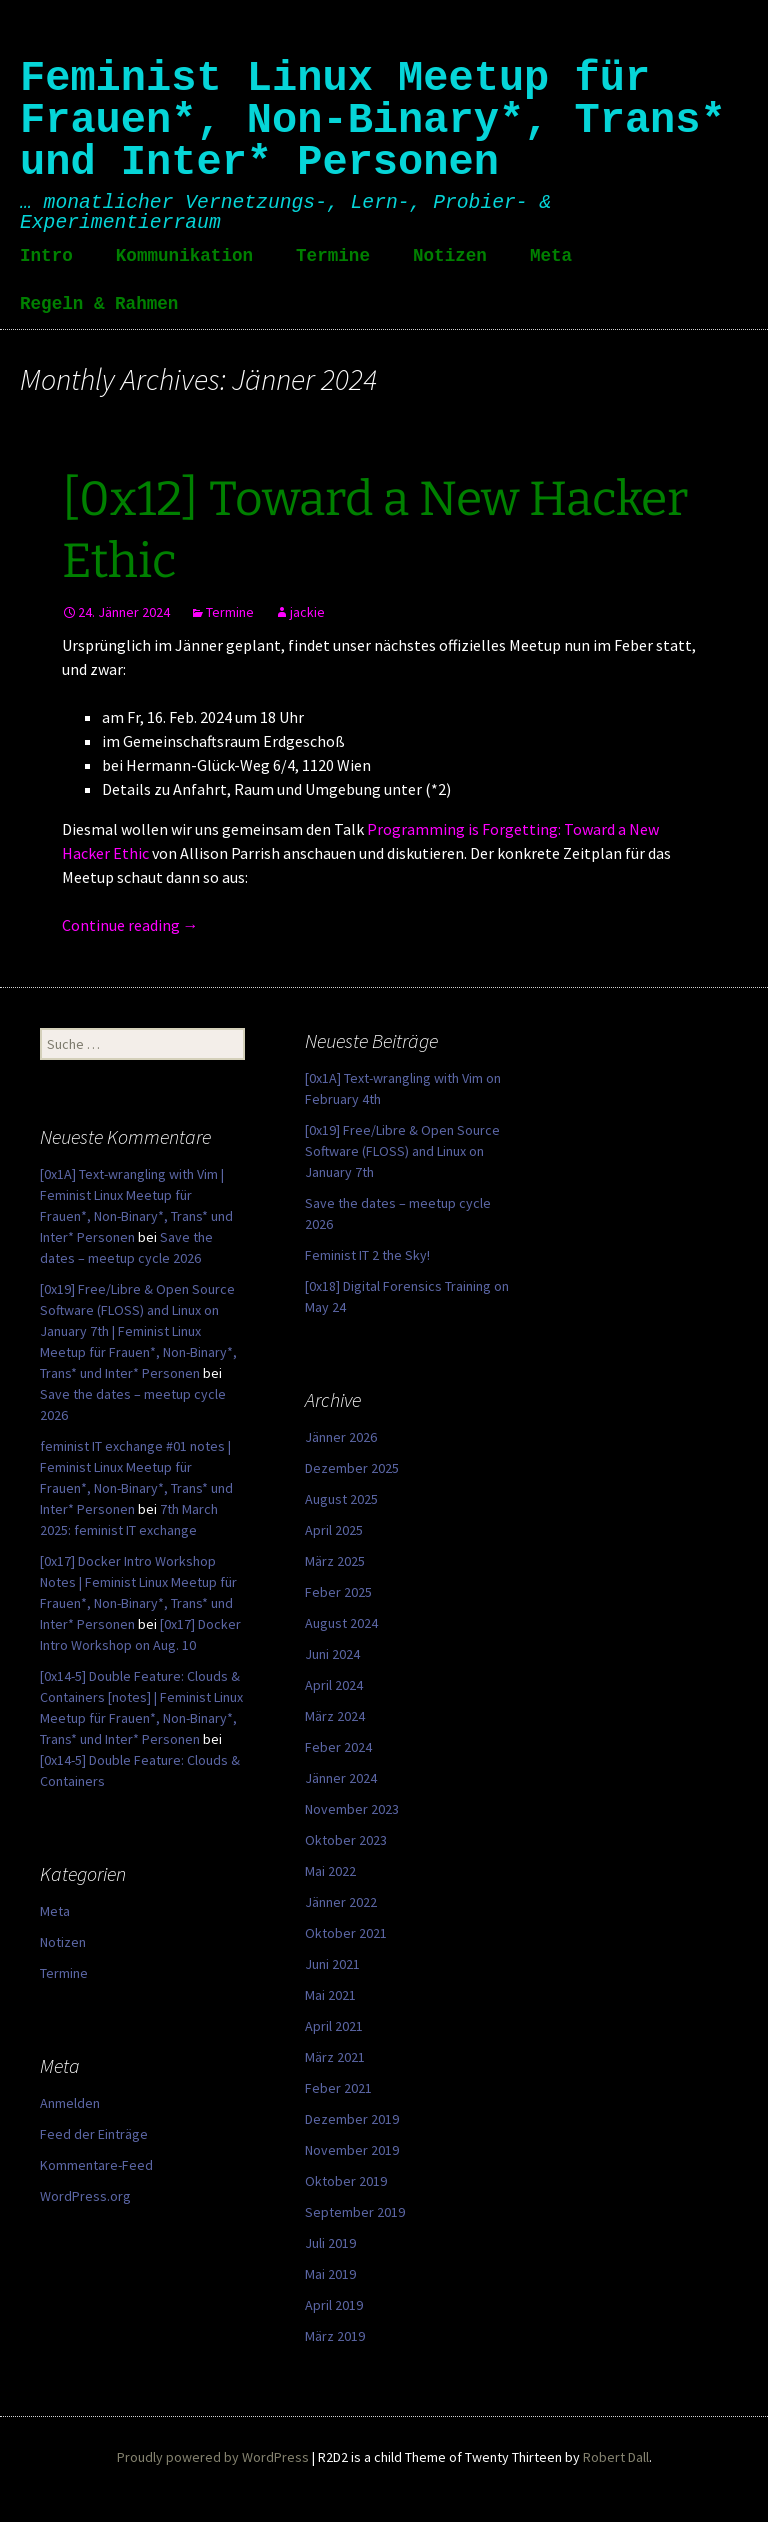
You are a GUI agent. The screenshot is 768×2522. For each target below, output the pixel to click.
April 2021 (334, 2026)
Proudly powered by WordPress (213, 2457)
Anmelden (70, 2103)
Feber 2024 (338, 1747)
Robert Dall (616, 2457)
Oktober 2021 (346, 1933)
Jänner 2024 (341, 1778)
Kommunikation (184, 256)
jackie (307, 612)
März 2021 (335, 2057)
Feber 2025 (338, 1592)
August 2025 (341, 1499)
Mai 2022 (330, 1871)
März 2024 (335, 1716)
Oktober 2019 (346, 2181)
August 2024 (341, 1623)
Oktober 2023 (346, 1840)
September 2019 (355, 2212)
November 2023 (352, 1809)
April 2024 (334, 1685)
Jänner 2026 (341, 1437)
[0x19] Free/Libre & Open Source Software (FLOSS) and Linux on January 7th (402, 1151)
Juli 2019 (330, 2243)
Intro (46, 256)
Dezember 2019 (352, 2119)
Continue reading (130, 925)
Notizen (450, 256)
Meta (551, 256)
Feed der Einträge (94, 2134)
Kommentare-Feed (96, 2165)
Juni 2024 (332, 1654)
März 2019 (335, 2336)
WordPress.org (85, 2196)
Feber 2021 (338, 2088)
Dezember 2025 (352, 1468)
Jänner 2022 (341, 1902)
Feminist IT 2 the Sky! (367, 1255)
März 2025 (335, 1561)
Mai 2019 (330, 2274)
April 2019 (334, 2305)
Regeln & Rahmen (99, 304)
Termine (333, 256)
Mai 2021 (330, 1995)
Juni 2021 (332, 1964)
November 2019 (352, 2150)
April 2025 (334, 1530)
